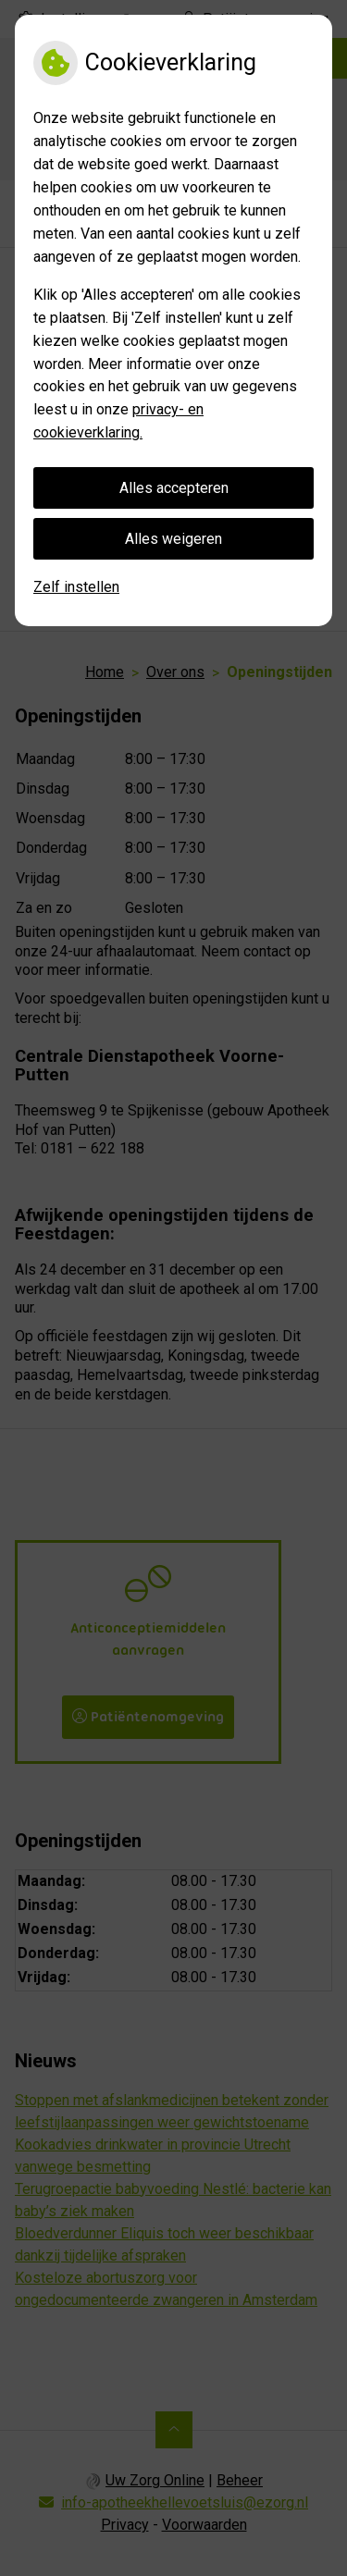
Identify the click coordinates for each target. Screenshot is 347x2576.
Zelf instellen (76, 587)
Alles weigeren (173, 539)
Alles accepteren (174, 488)
